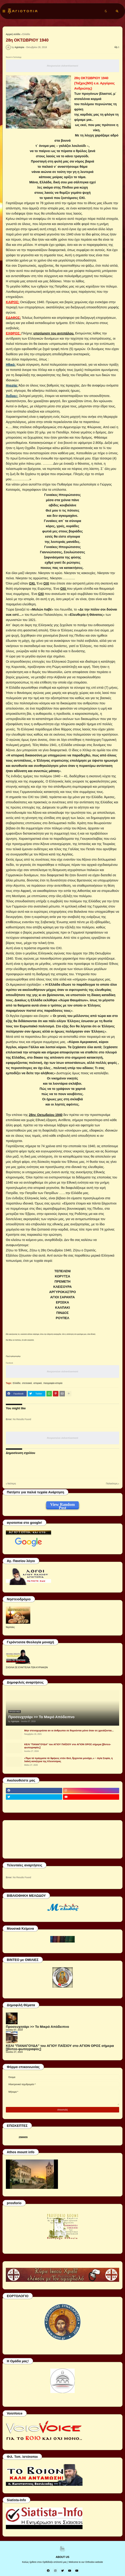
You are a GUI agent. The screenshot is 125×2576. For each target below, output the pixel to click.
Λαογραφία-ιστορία (52, 1383)
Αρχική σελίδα (13, 34)
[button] (4, 11)
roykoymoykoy (15, 1356)
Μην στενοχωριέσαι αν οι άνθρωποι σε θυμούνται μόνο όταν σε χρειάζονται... (69, 1730)
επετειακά (27, 1383)
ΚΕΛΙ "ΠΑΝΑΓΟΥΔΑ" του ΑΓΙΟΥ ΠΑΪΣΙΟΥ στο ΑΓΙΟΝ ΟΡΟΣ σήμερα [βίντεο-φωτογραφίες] (67, 1746)
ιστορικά (37, 1383)
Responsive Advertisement (62, 65)
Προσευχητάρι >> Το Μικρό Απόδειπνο (41, 1717)
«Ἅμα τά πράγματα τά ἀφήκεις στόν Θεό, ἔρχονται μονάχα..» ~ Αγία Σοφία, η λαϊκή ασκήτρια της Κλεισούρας (68, 1760)
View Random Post (62, 1505)
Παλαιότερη (112, 1483)
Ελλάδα (26, 34)
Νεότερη (11, 1483)
